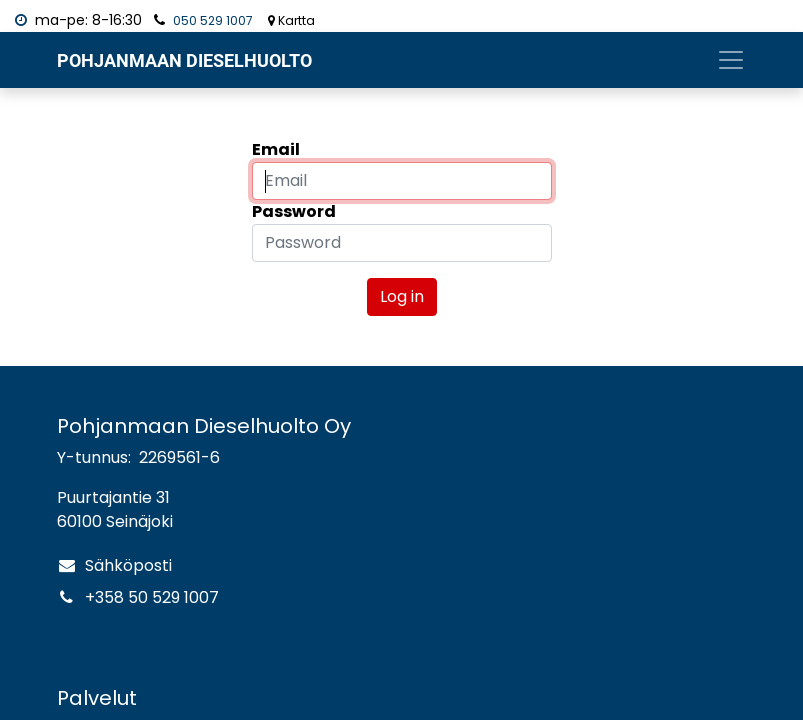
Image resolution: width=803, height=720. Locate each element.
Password (294, 211)
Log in (402, 296)
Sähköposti (128, 565)
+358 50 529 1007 (152, 597)
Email (276, 149)
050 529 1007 (213, 20)
